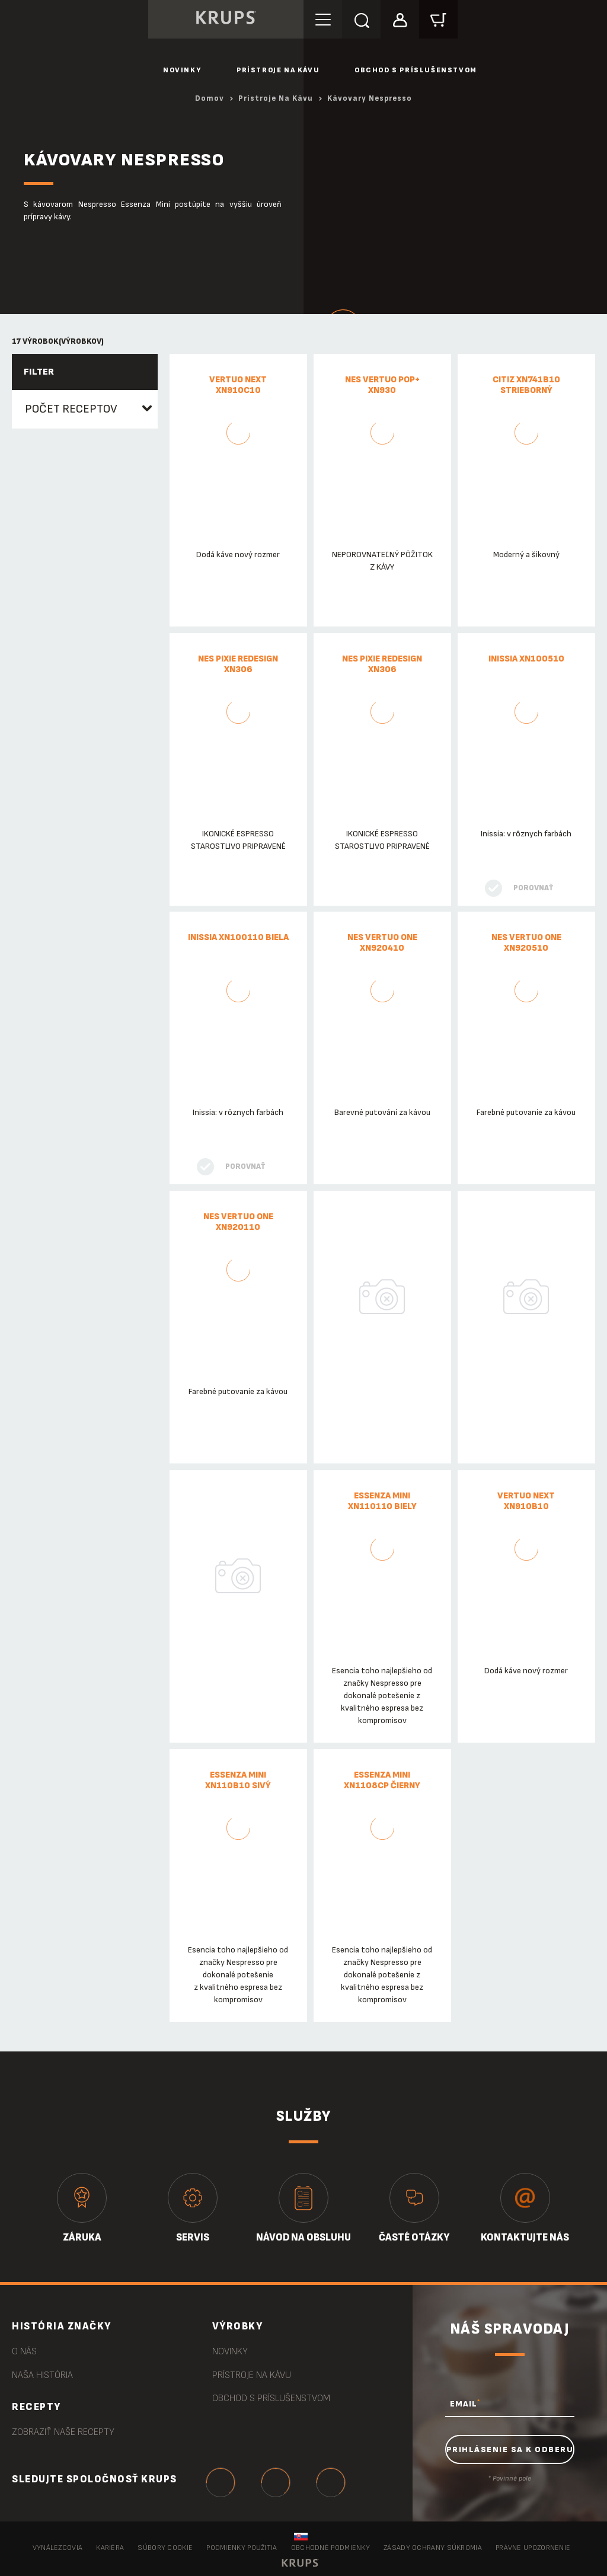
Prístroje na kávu (278, 70)
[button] (400, 18)
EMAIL (465, 2403)
